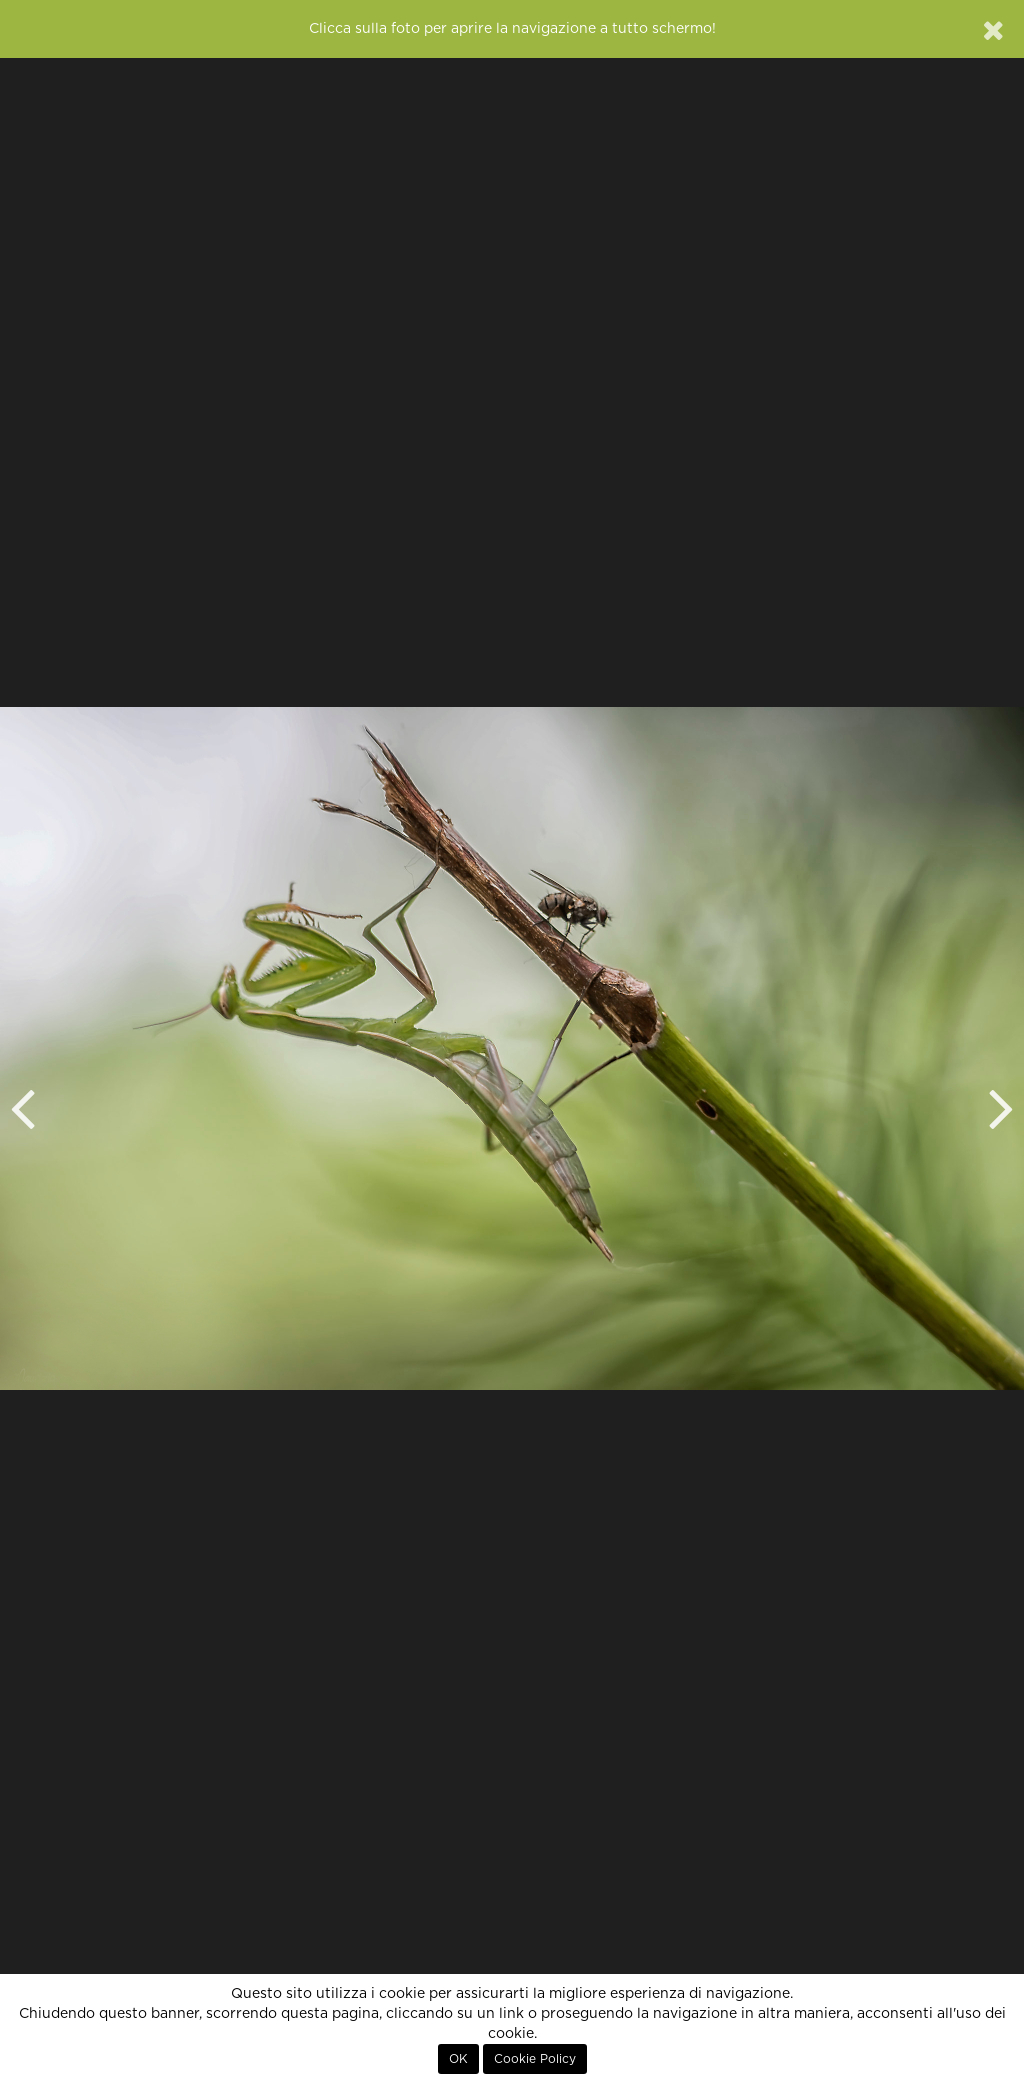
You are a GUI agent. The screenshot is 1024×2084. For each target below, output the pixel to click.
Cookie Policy (535, 2059)
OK (458, 2059)
